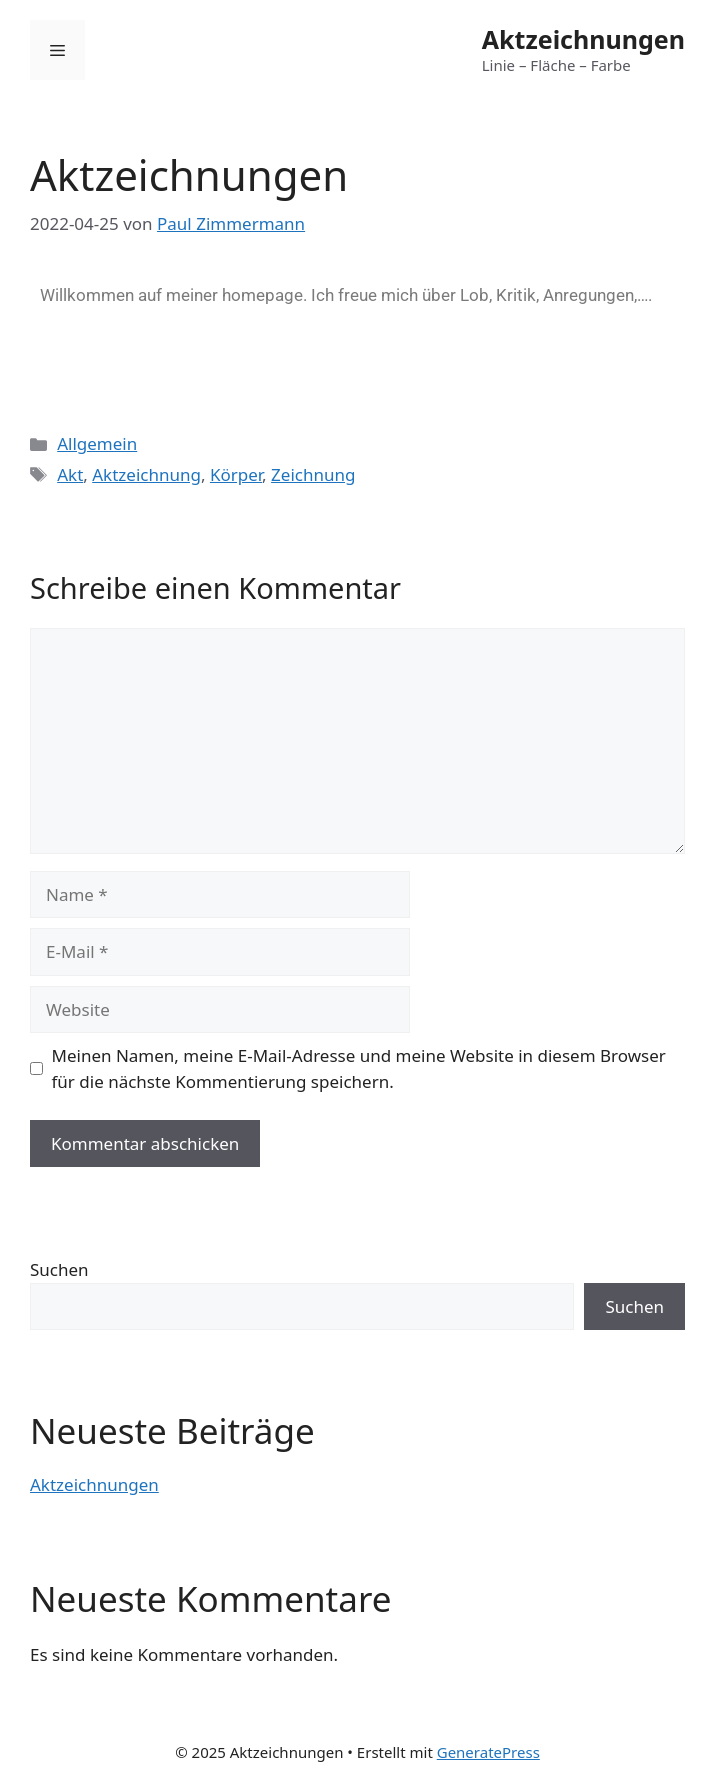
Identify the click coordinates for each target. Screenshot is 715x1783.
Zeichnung (313, 474)
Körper (236, 474)
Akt (70, 474)
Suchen (59, 1269)
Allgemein (97, 443)
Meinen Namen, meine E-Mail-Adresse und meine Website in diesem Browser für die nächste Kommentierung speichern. (359, 1068)
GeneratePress (488, 1752)
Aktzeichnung (146, 474)
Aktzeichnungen (583, 39)
